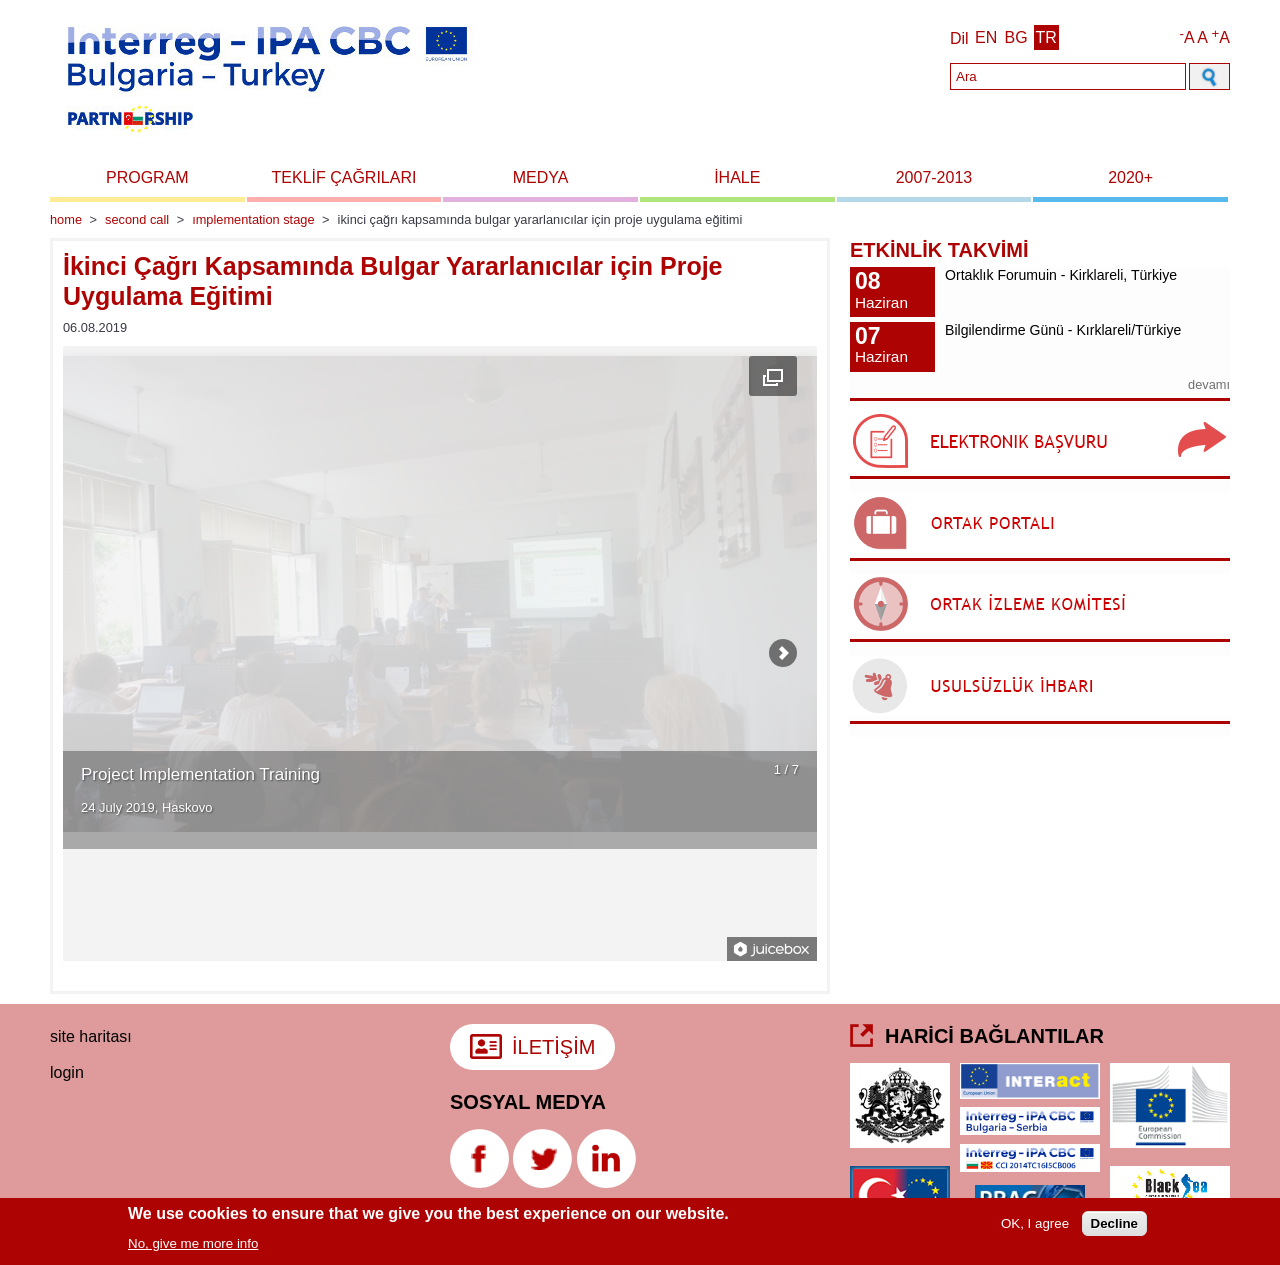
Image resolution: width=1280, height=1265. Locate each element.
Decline (1114, 1225)
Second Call (137, 219)
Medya (541, 177)
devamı (1209, 384)
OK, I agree (1035, 1225)
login (67, 1072)
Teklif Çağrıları (344, 177)
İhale (737, 177)
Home (66, 219)
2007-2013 (934, 177)
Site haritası (91, 1036)
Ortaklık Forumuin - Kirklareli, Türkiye (1061, 275)
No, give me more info (193, 1245)
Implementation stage (253, 219)
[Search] (1068, 76)
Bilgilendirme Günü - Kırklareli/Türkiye (1063, 330)
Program (147, 177)
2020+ (1130, 177)
